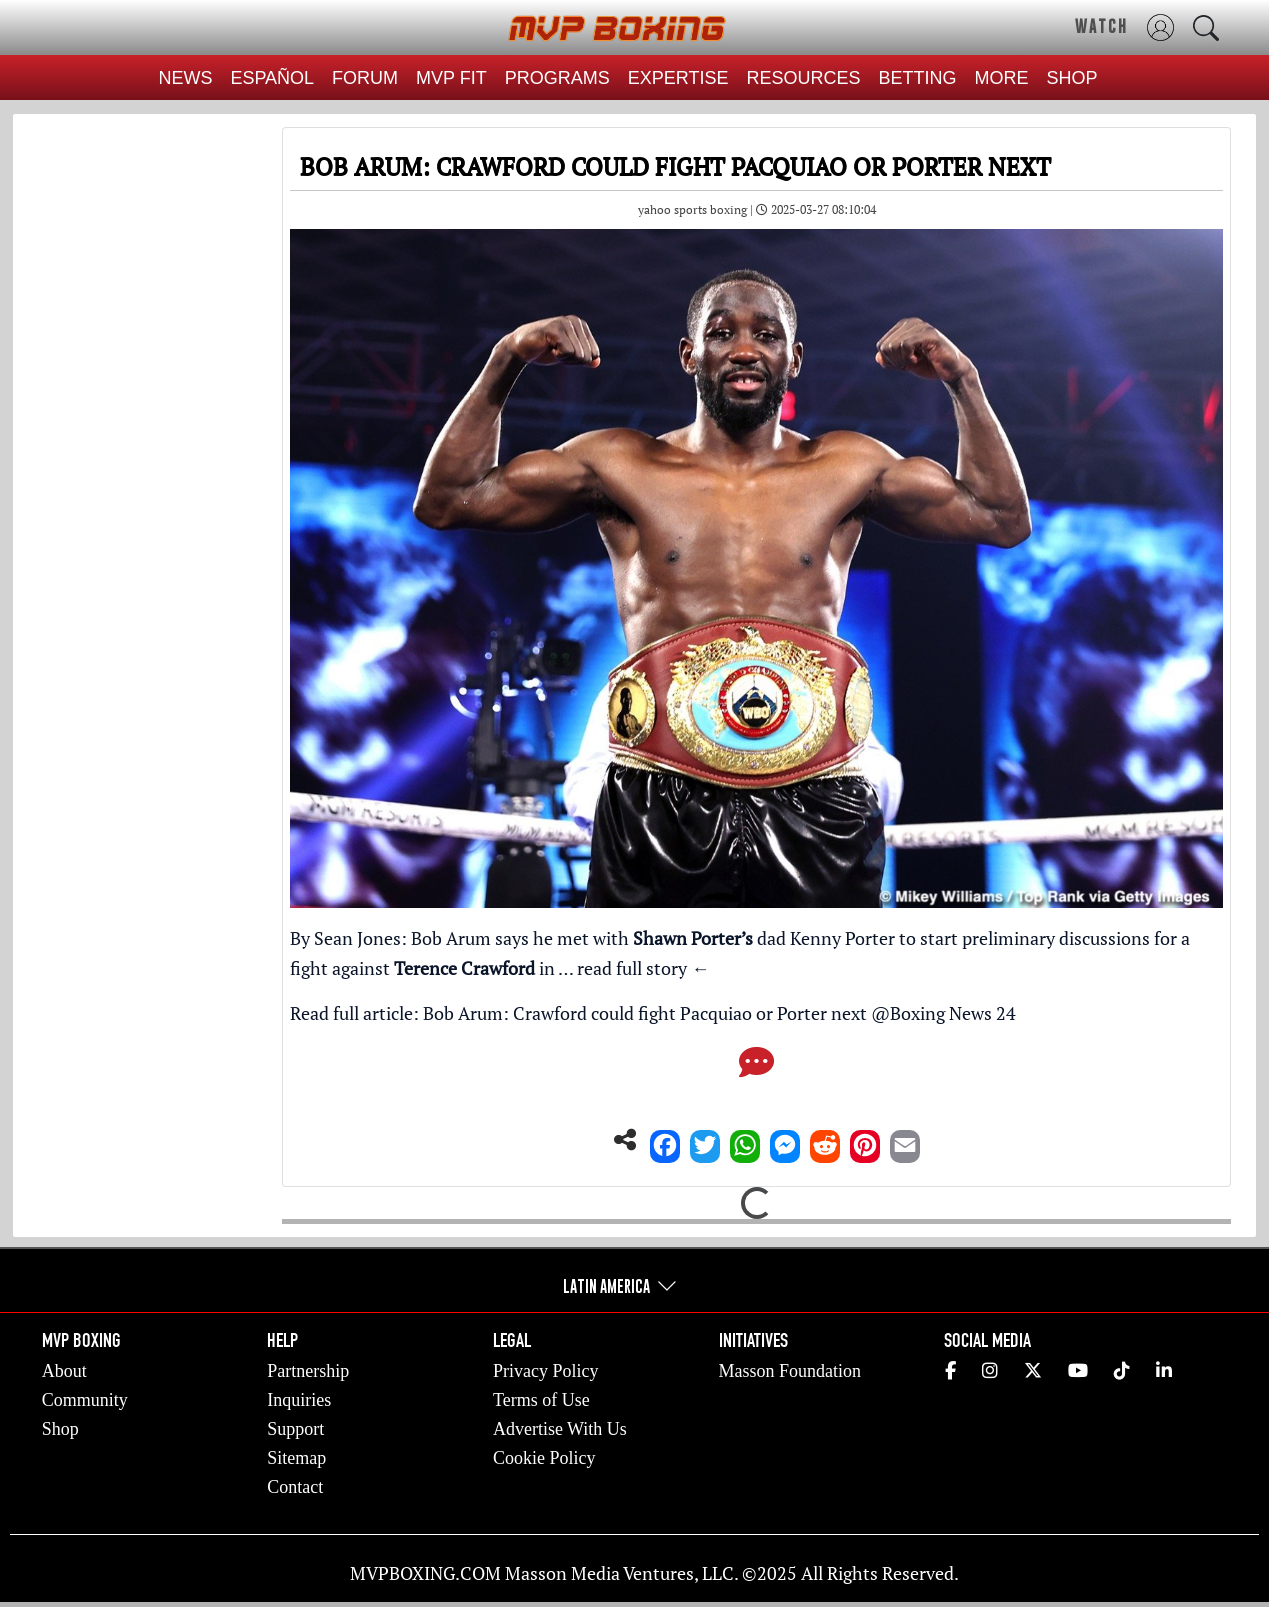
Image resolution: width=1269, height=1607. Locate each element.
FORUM (365, 78)
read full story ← (643, 968)
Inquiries (299, 1400)
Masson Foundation (790, 1371)
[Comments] (756, 1068)
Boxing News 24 (953, 1013)
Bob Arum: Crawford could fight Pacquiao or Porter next (645, 1013)
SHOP (1072, 78)
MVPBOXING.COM (425, 1573)
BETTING (918, 78)
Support (295, 1429)
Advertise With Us (560, 1429)
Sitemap (296, 1458)
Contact (295, 1487)
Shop (60, 1429)
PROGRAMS (557, 78)
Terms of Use (541, 1400)
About (64, 1371)
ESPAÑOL (272, 78)
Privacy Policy (546, 1371)
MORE (1002, 78)
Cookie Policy (544, 1458)
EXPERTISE (678, 78)
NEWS (185, 78)
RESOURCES (804, 78)
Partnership (308, 1371)
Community (85, 1400)
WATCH (1101, 26)
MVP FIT (451, 78)
